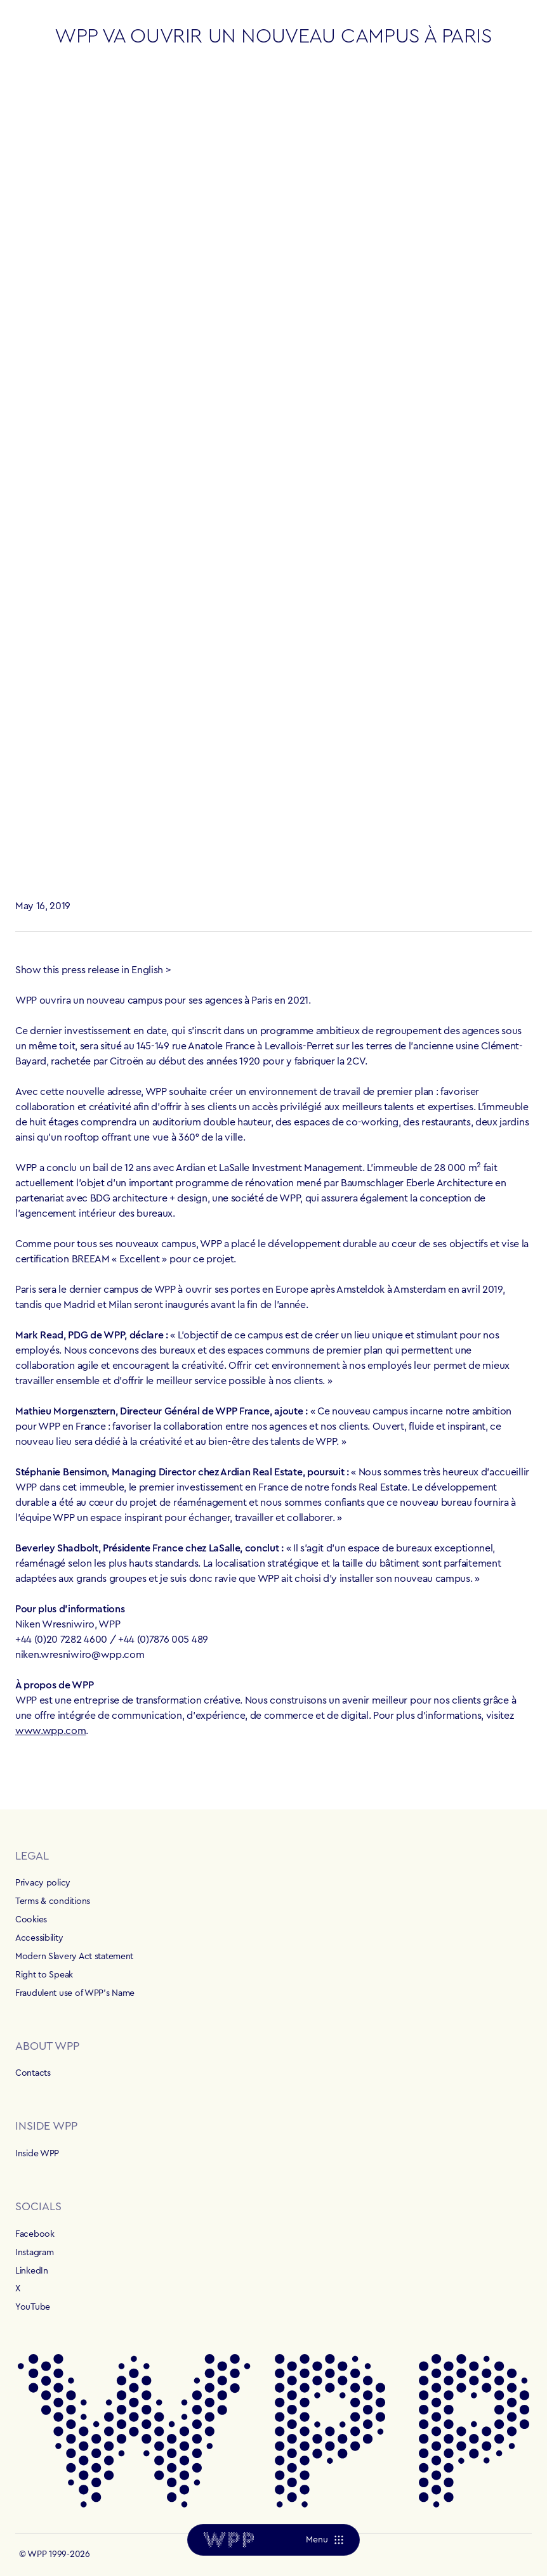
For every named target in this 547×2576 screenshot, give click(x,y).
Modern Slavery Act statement (74, 1956)
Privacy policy (42, 1883)
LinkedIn (31, 2271)
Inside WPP (37, 2153)
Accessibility (39, 1938)
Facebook (35, 2234)
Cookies (31, 1919)
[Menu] (324, 2540)
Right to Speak (44, 1975)
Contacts (33, 2073)
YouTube (32, 2307)
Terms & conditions (52, 1901)
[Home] (228, 2539)
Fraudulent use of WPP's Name (75, 1993)
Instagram (34, 2252)
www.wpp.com (50, 1731)
